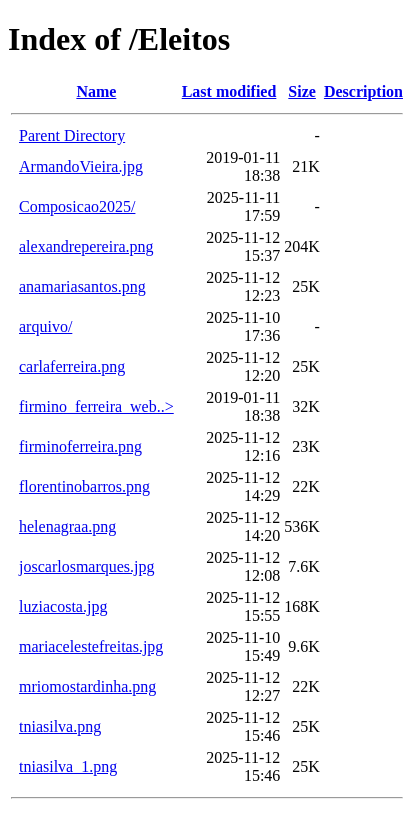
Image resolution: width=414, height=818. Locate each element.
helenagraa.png (67, 526)
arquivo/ (45, 326)
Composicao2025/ (77, 206)
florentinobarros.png (84, 486)
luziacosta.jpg (63, 606)
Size (302, 91)
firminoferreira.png (80, 446)
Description (363, 91)
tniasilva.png (60, 726)
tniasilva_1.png (68, 766)
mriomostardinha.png (87, 686)
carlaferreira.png (72, 366)
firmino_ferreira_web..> (96, 406)
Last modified (229, 91)
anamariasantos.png (82, 286)
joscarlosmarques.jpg (87, 566)
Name (96, 91)
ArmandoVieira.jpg (81, 166)
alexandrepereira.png (86, 246)
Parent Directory (72, 135)
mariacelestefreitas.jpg (91, 646)
